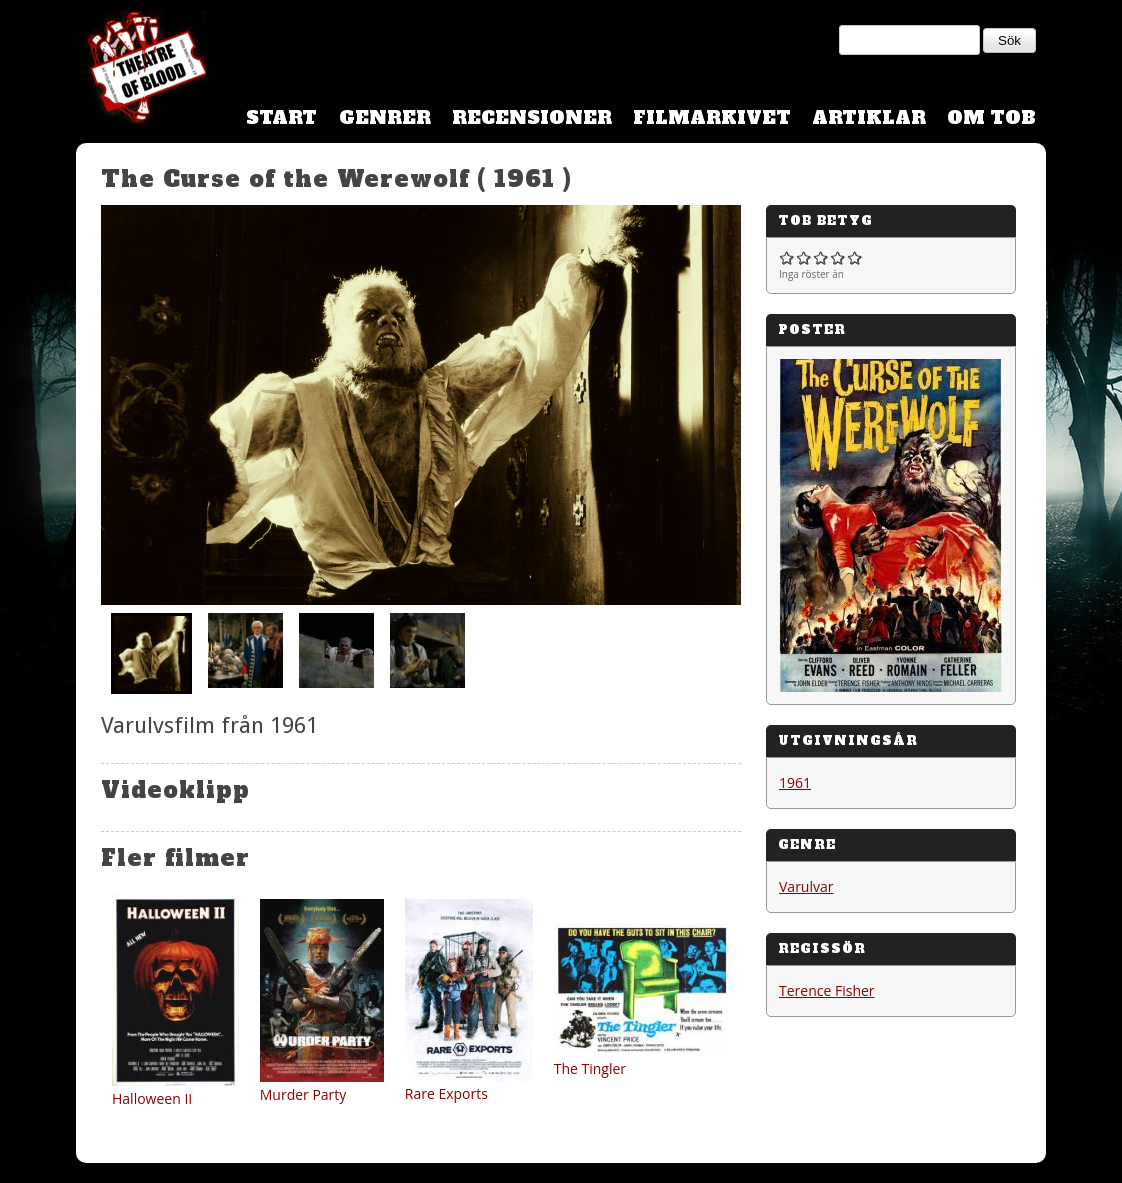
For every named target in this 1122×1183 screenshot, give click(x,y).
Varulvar (806, 886)
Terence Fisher (827, 990)
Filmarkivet (712, 117)
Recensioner (532, 117)
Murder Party (303, 1094)
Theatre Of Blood (141, 70)
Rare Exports (446, 1093)
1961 (795, 782)
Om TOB (991, 117)
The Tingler (590, 1068)
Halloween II (152, 1098)
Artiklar (869, 117)
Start (281, 117)
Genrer (385, 117)
